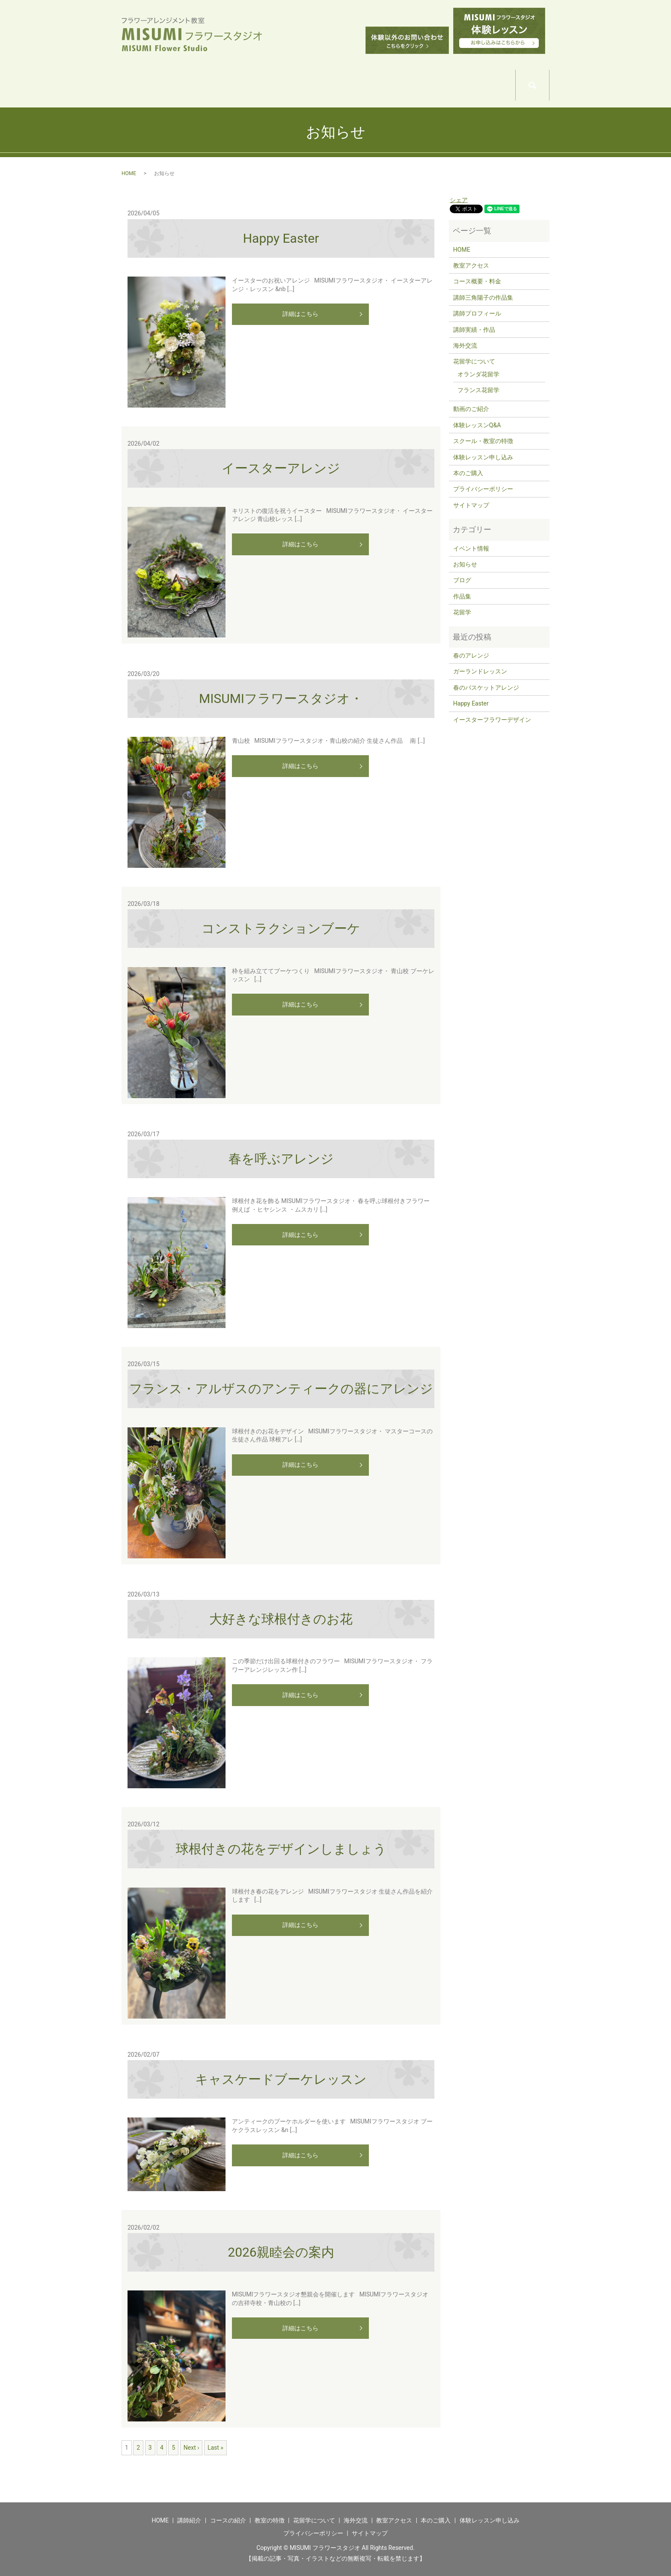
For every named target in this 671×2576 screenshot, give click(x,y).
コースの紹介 (228, 2520)
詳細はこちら (300, 313)
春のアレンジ (471, 655)
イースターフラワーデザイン (492, 719)
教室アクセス (471, 265)
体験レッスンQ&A (477, 425)
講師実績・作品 (474, 329)
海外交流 (465, 345)
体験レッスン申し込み (483, 457)
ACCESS (490, 86)
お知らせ (465, 564)
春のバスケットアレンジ (486, 687)
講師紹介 (189, 2520)
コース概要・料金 (477, 281)
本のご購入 (468, 473)
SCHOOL (293, 86)
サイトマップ (471, 505)
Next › (191, 2447)
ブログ (462, 580)
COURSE (244, 86)
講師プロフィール (477, 313)
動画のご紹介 (471, 408)
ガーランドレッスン (480, 671)
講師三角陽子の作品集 (483, 297)
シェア (459, 200)
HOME (146, 86)
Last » (215, 2447)
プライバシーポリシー (483, 488)
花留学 (462, 612)
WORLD (343, 86)
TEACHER (195, 86)
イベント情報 (471, 548)
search (548, 81)
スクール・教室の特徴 (483, 441)
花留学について (474, 361)
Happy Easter (471, 703)
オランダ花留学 (478, 374)
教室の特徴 (270, 2520)
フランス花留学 (478, 390)
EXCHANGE (441, 86)
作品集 (462, 596)
